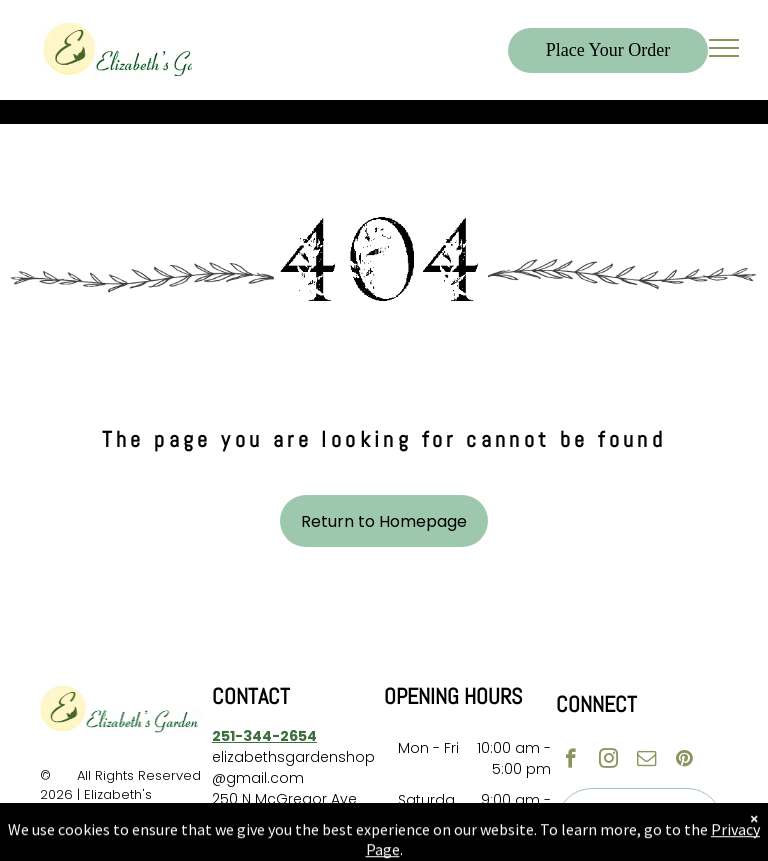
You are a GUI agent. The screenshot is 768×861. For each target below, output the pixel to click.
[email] (646, 761)
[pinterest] (684, 761)
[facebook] (570, 761)
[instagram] (608, 761)
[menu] (724, 48)
